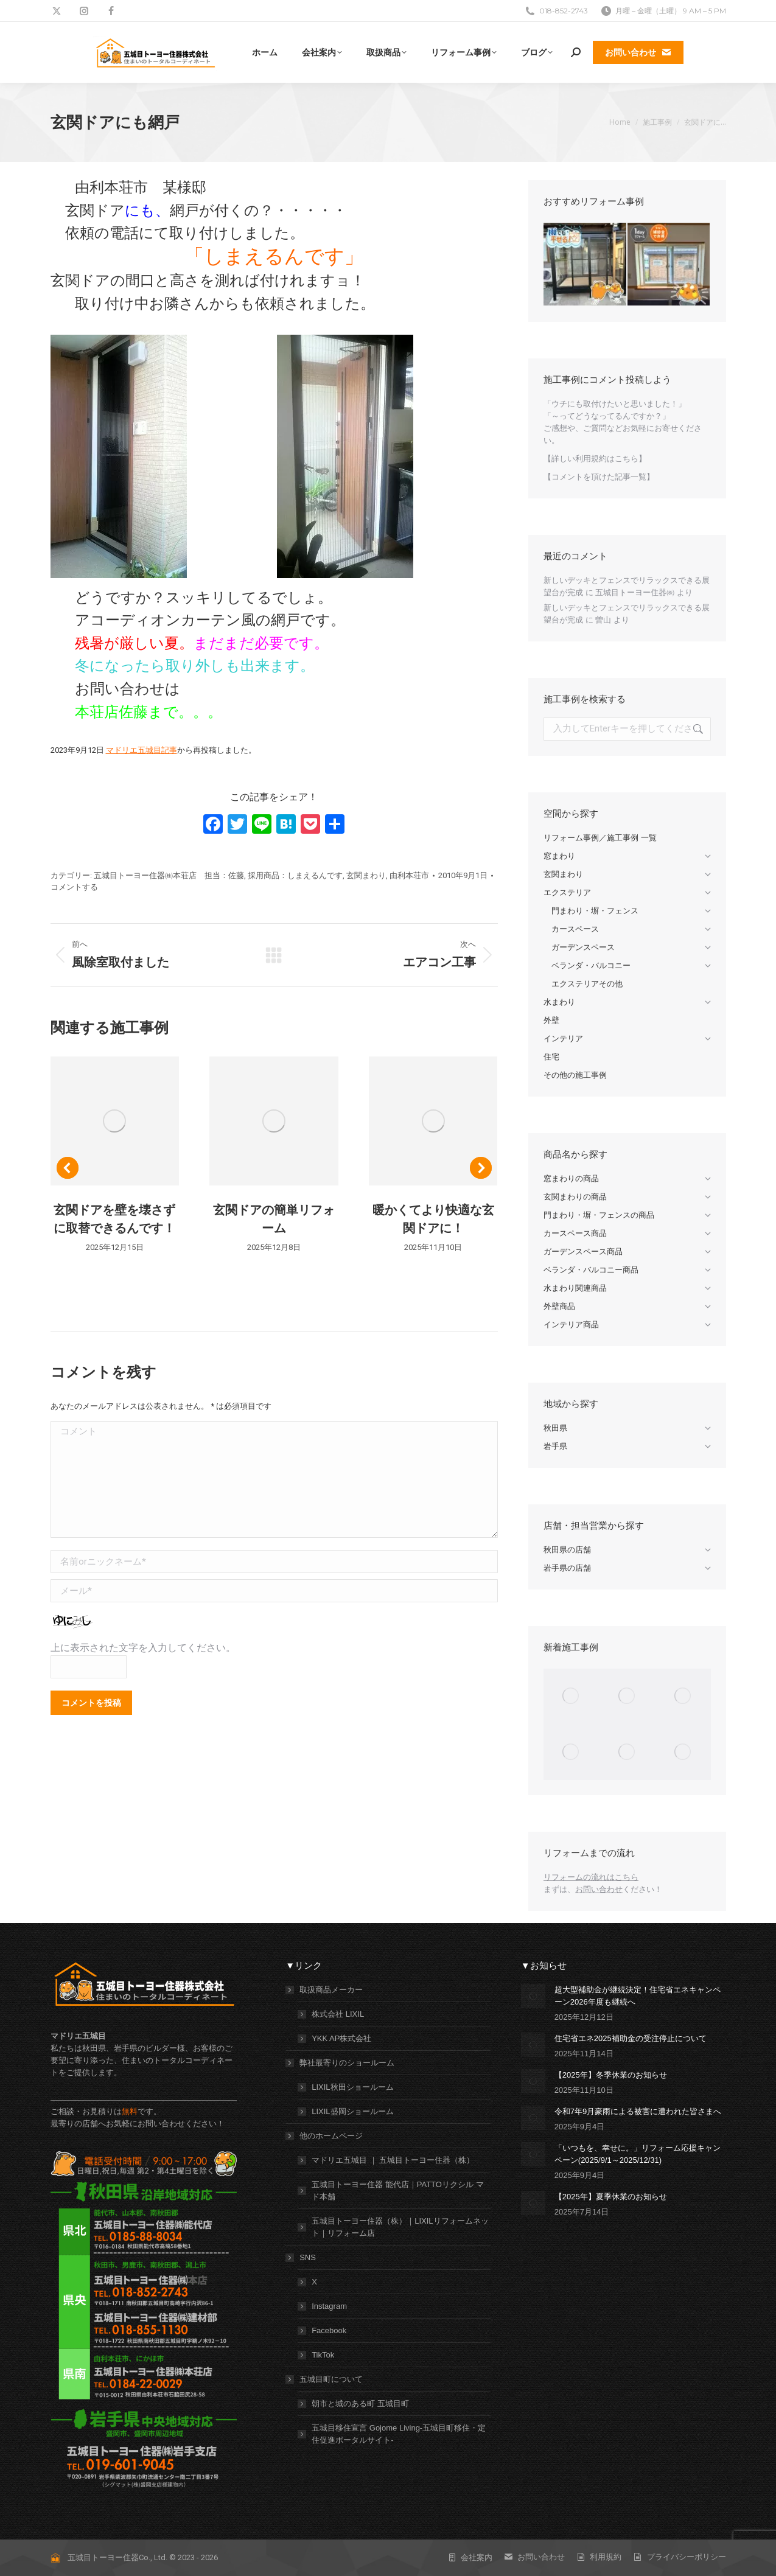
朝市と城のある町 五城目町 (360, 2403)
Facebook (329, 2330)
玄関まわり (366, 875)
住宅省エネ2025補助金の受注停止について (630, 2038)
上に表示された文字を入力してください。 (143, 1647)
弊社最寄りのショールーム (340, 2062)
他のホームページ (325, 2135)
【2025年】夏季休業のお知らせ (610, 2196)
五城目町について (325, 2379)
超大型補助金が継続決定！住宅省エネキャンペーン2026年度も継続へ (637, 1995)
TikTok (323, 2354)
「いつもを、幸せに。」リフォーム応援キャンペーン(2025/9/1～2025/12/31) (637, 2154)
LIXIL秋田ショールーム (352, 2087)
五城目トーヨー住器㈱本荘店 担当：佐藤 (169, 875)
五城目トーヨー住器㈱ (634, 592)
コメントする (74, 887)
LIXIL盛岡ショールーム (352, 2111)
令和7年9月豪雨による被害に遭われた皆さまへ (637, 2111)
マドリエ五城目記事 (141, 750)
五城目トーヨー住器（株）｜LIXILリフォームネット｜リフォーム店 (400, 2227)
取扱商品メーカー (325, 1989)
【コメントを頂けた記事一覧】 (599, 476)
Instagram (329, 2306)
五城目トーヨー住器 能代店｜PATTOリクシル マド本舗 (397, 2190)
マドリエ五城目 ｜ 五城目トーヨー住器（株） (393, 2160)
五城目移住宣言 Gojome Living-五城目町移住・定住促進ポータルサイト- (399, 2434)
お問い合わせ (599, 1889)
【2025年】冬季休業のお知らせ (610, 2074)
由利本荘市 (409, 875)
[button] (68, 1168)
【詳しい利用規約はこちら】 (595, 458)
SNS (301, 2257)
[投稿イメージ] (533, 1996)
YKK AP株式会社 (341, 2038)
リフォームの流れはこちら (591, 1877)
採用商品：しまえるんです (295, 875)
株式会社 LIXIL (338, 2014)
